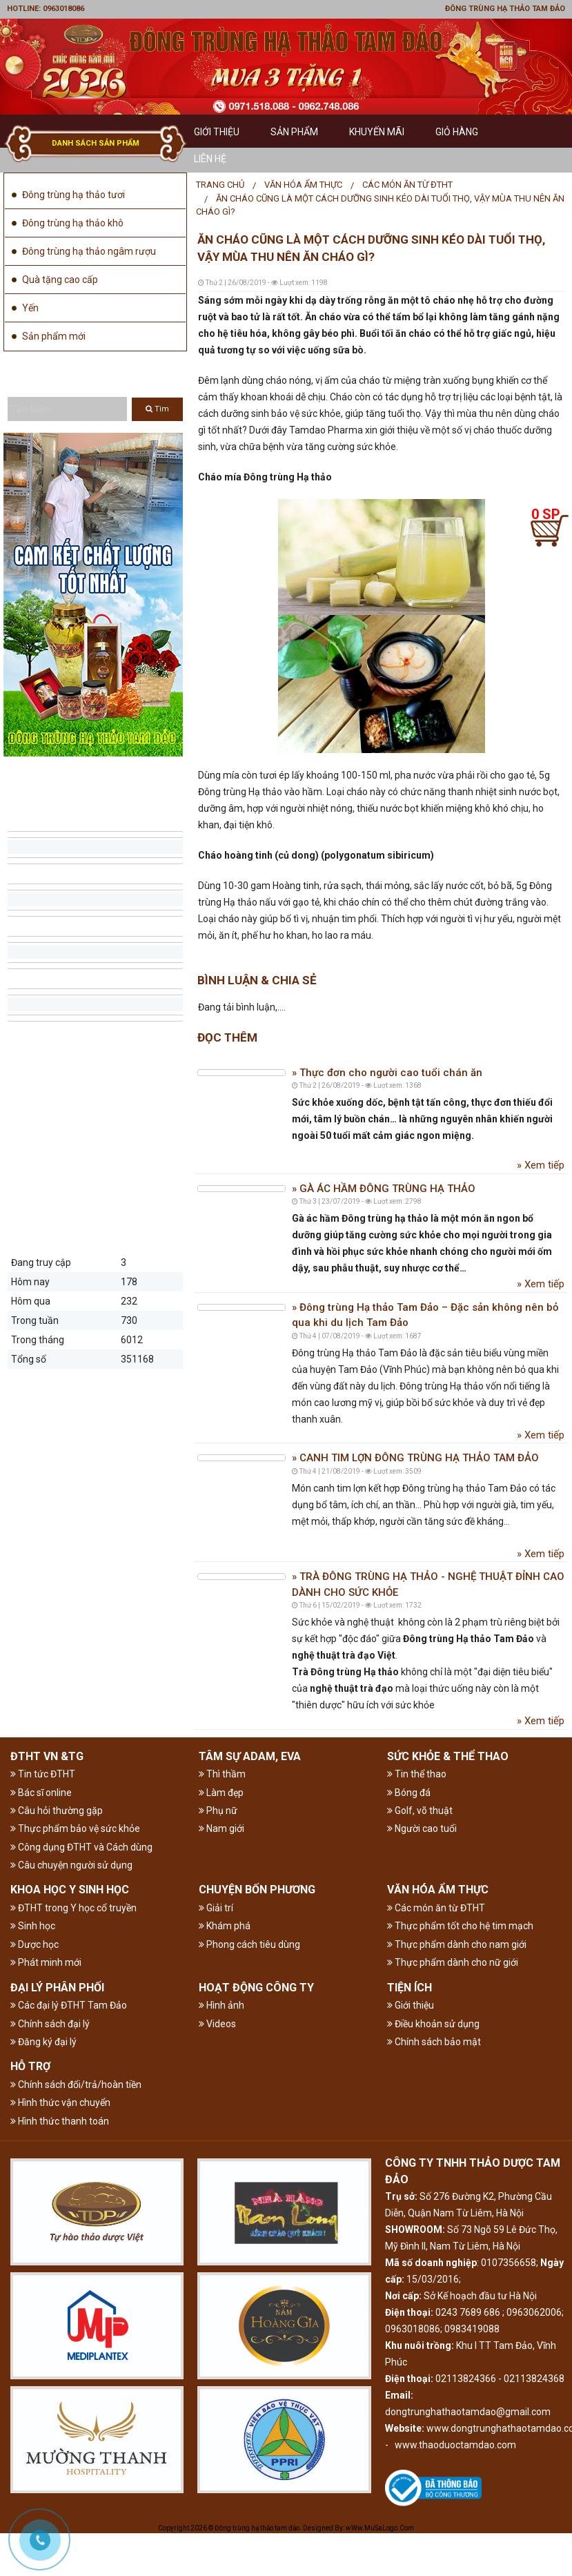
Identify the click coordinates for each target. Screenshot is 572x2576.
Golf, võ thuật (420, 1810)
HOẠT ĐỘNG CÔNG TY (256, 1987)
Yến (30, 307)
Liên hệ (210, 158)
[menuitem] (220, 185)
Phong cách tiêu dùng (249, 1944)
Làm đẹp (221, 1792)
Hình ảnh (221, 2005)
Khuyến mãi (376, 131)
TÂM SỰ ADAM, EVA (250, 1756)
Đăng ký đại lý (43, 2041)
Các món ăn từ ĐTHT (407, 184)
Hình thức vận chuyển (60, 2102)
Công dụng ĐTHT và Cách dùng (81, 1847)
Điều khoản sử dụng (433, 2023)
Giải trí (216, 1907)
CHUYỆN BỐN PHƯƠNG (257, 1889)
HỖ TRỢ (30, 2066)
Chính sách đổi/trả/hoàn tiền (75, 2084)
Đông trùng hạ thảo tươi (73, 194)
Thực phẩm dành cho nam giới (456, 1944)
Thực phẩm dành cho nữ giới (452, 1962)
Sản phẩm (294, 131)
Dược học (34, 1944)
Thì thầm (222, 1773)
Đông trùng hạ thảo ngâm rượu (89, 251)
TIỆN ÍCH (409, 1987)
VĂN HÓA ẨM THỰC (303, 184)
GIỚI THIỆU (216, 131)
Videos (217, 2023)
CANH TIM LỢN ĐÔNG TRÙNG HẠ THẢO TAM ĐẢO (418, 1458)
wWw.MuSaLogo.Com (380, 2528)
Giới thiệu (410, 2005)
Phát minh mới (45, 1962)
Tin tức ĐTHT (42, 1773)
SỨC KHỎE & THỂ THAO (448, 1756)
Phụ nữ (218, 1810)
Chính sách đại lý (50, 2023)
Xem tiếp (543, 1165)
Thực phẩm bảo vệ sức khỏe (75, 1828)
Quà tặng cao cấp (60, 279)
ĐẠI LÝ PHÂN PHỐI (57, 1987)
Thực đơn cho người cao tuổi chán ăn (389, 1072)
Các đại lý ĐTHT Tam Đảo (68, 2005)
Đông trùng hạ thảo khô (73, 222)
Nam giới (221, 1828)
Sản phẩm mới (54, 336)
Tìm (157, 408)
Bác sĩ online (41, 1792)
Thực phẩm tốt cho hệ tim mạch (460, 1925)
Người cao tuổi (422, 1828)
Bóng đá (409, 1792)
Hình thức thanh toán (59, 2121)
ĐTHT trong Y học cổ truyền (73, 1907)
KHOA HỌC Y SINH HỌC (69, 1889)
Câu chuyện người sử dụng (71, 1865)
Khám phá (224, 1925)
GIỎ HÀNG (456, 131)
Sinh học (32, 1925)
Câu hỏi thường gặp (56, 1810)
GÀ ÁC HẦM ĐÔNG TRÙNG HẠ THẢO (386, 1188)
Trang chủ (220, 184)
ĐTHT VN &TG (46, 1756)
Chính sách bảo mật (434, 2041)
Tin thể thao (416, 1773)
